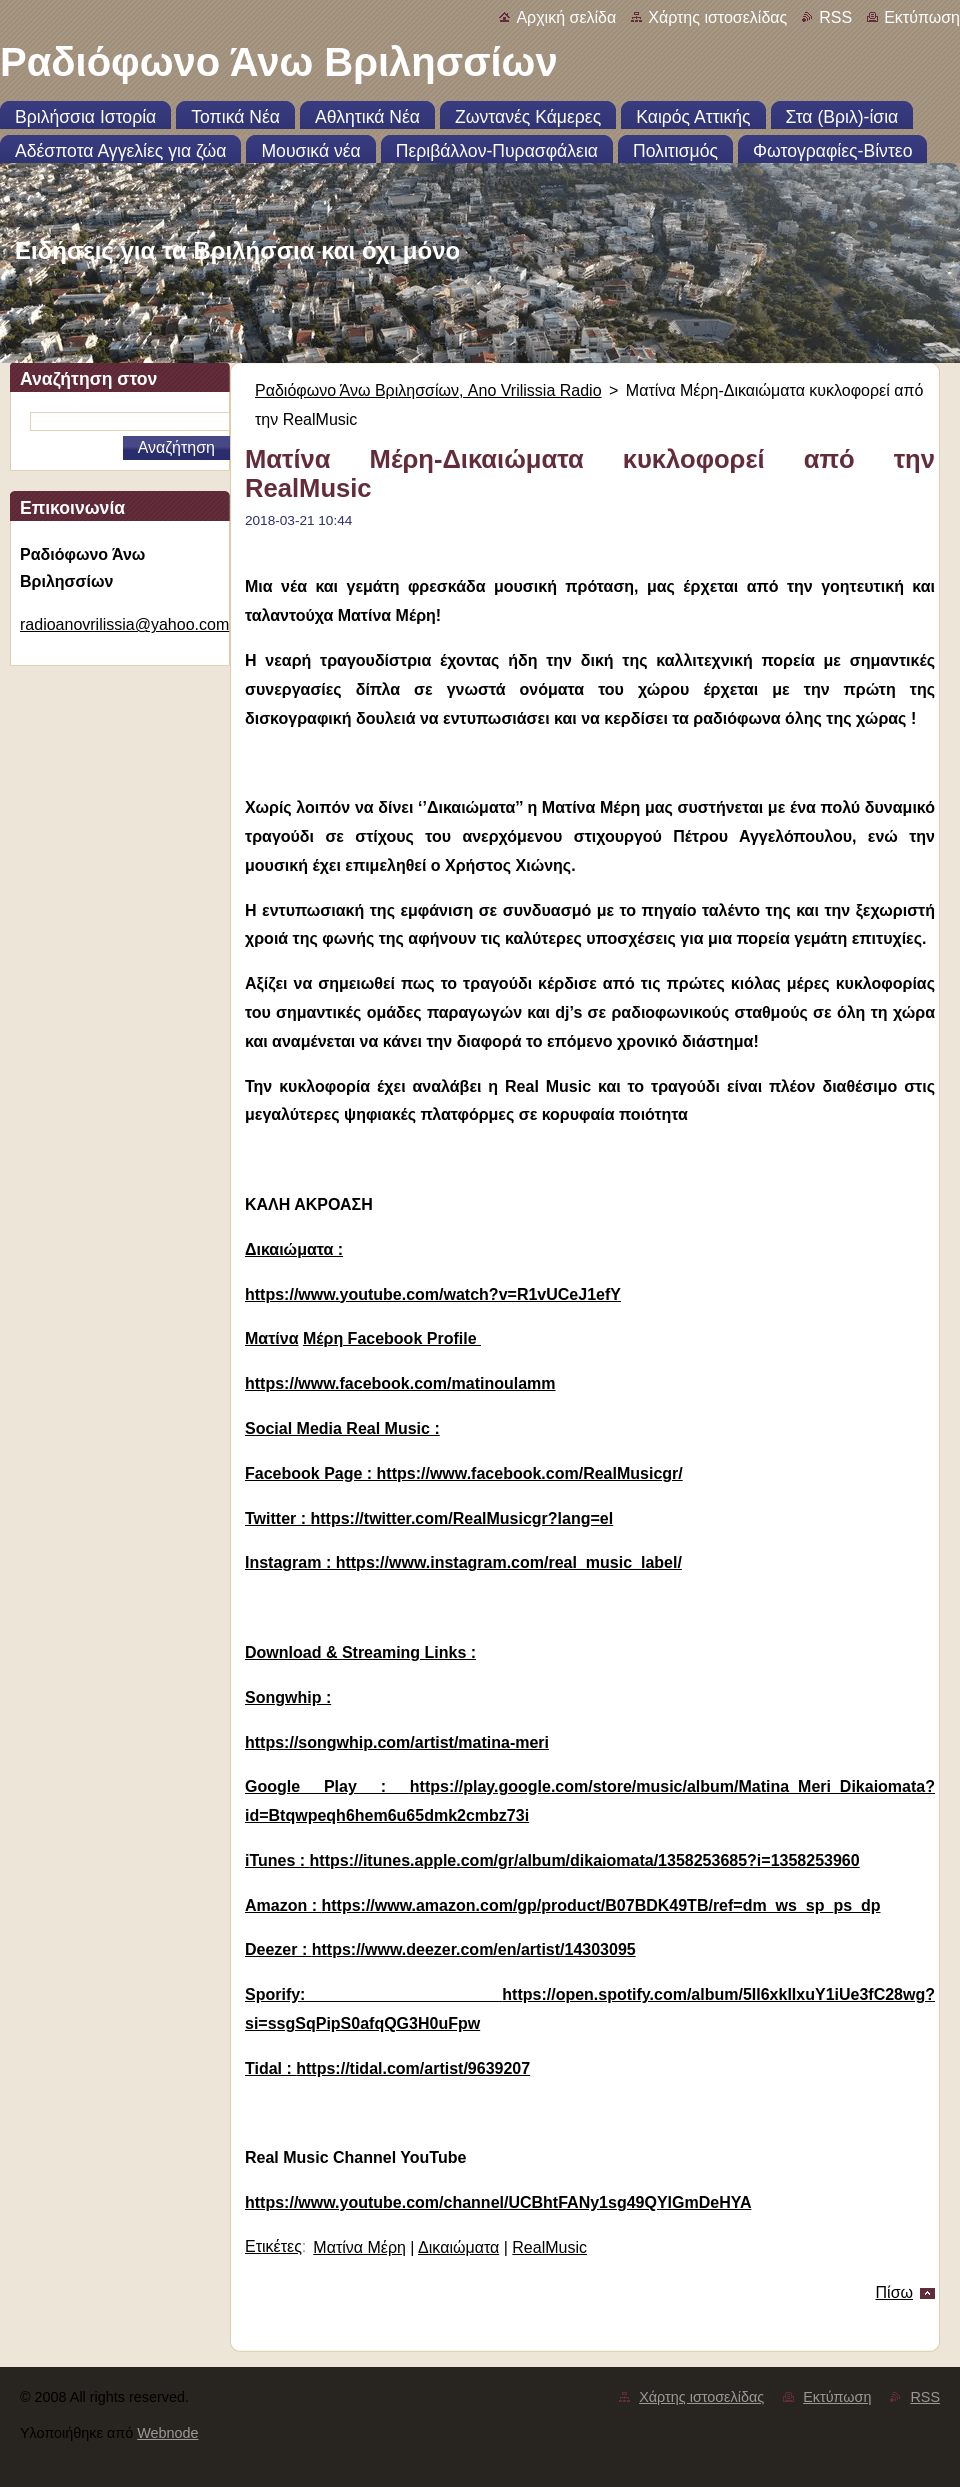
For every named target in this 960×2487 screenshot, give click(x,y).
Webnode (167, 2433)
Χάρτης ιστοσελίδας (717, 17)
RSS (835, 17)
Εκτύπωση (922, 17)
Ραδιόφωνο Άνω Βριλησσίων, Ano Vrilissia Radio (428, 390)
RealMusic (549, 2247)
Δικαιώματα (458, 2247)
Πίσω (894, 2292)
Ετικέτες (273, 2246)
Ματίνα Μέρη (359, 2247)
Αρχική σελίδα (566, 17)
